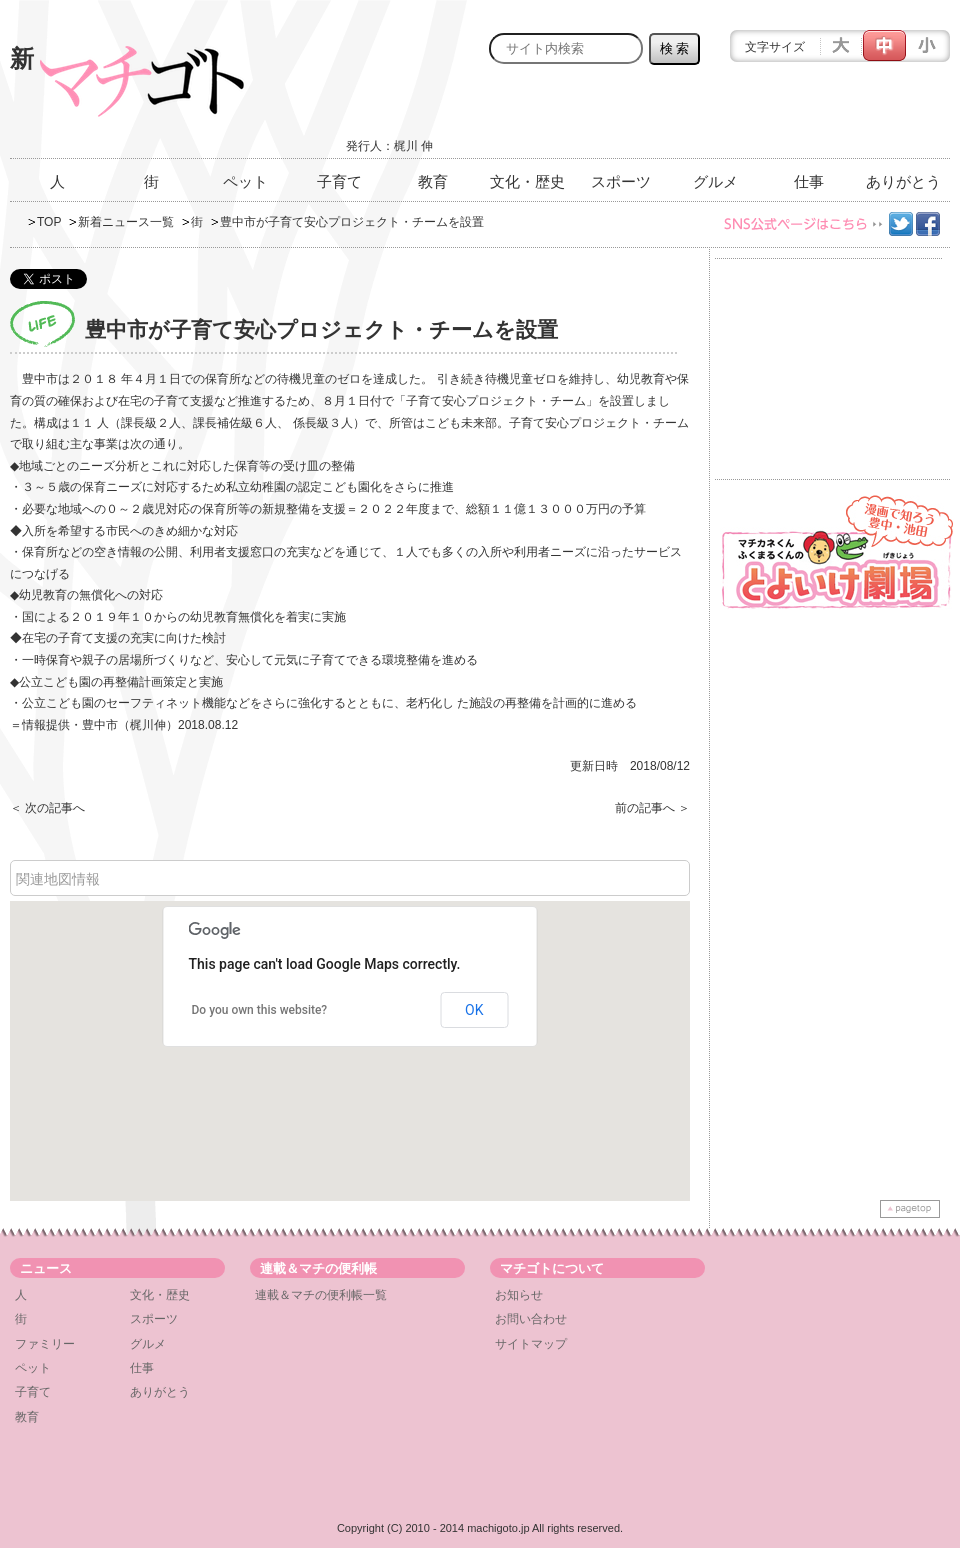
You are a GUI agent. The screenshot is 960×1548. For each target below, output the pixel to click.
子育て (339, 181)
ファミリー (45, 1344)
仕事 (809, 181)
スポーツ (621, 181)
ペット (245, 181)
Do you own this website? (260, 1010)
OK (474, 1010)
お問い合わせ (531, 1319)
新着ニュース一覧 (126, 222)
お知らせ (519, 1295)
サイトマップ (531, 1344)
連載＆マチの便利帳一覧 (321, 1295)
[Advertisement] (716, 117)
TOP (49, 222)
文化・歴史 (527, 181)
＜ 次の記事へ (47, 808)
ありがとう (903, 181)
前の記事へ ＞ (652, 808)
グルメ (715, 181)
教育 (433, 181)
